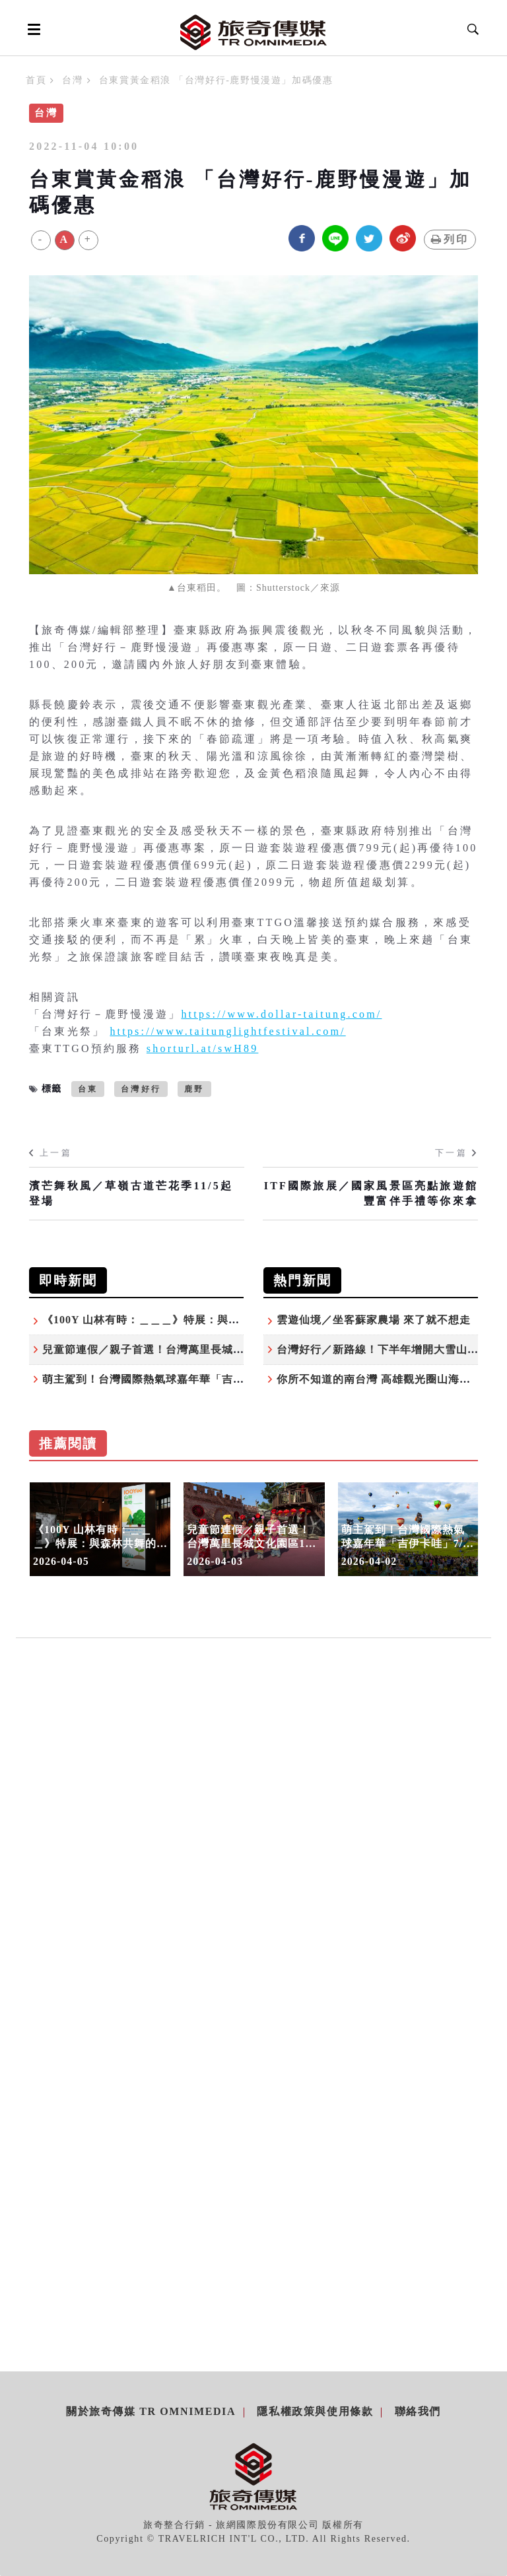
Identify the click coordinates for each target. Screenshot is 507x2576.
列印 (450, 239)
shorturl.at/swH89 (203, 1048)
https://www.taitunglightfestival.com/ (227, 1031)
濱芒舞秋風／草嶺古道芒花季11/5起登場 (131, 1193)
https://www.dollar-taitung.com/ (281, 1014)
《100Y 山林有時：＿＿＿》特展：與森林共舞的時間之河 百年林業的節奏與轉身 (243, 1319)
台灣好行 (141, 1089)
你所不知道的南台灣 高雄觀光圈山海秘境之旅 (390, 1379)
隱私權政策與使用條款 (315, 2411)
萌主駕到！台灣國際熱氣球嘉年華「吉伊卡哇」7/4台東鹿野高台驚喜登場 (223, 1379)
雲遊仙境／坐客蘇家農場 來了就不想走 (374, 1319)
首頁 (36, 80)
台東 (88, 1089)
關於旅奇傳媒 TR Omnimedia (151, 2411)
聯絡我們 (418, 2411)
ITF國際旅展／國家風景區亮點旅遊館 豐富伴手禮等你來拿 (371, 1193)
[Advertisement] (253, 1794)
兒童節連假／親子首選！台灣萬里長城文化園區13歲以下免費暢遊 (205, 1349)
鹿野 (194, 1089)
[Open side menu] (32, 29)
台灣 (72, 80)
